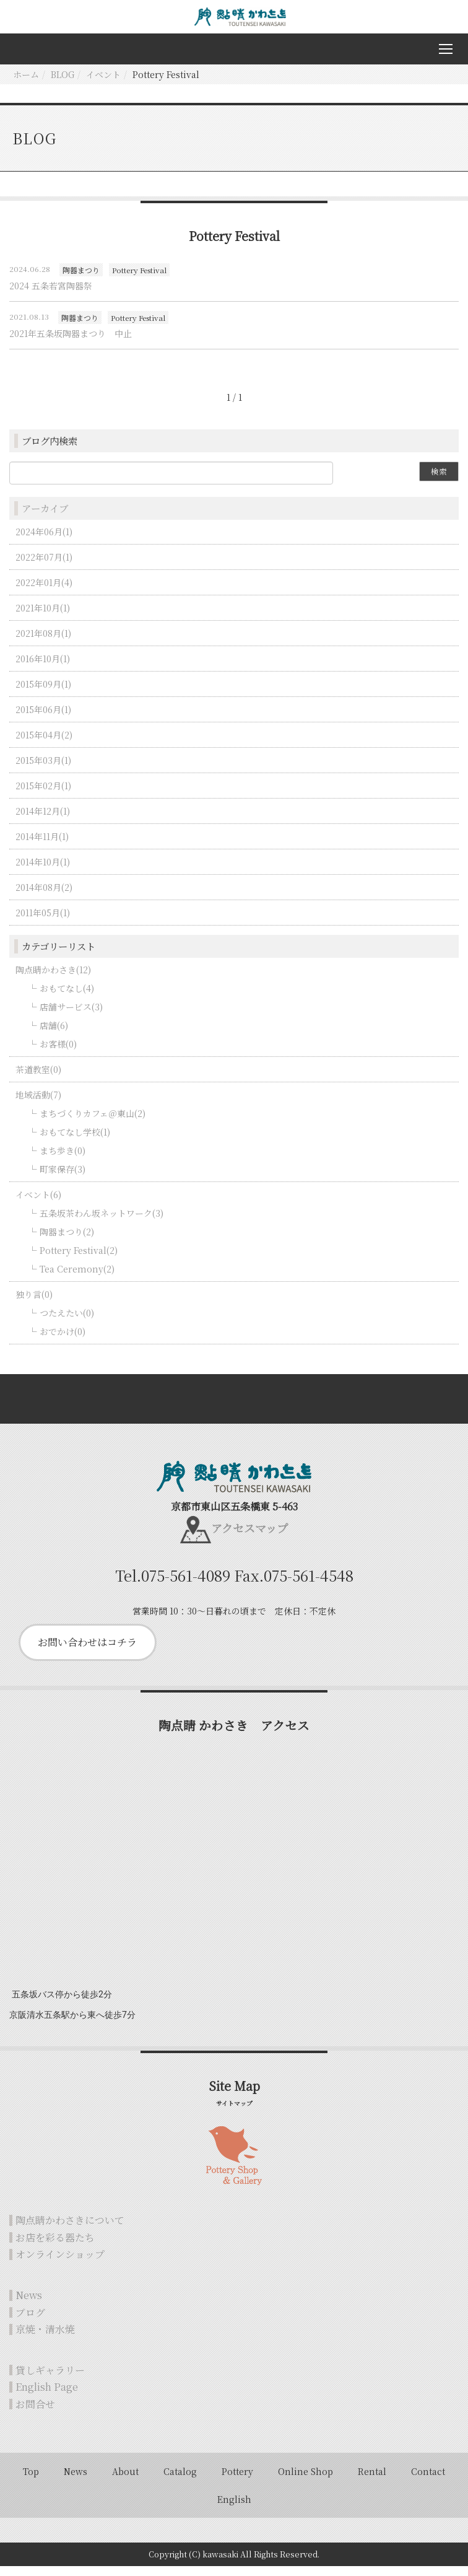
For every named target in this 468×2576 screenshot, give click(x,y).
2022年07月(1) (43, 566)
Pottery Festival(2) (79, 1259)
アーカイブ (45, 518)
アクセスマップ (249, 1538)
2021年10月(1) (42, 617)
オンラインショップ (60, 2264)
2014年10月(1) (42, 871)
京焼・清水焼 (45, 2339)
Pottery (237, 2481)
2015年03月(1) (43, 769)
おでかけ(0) (62, 1340)
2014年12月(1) (42, 820)
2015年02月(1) (43, 795)
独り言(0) (34, 1303)
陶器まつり (81, 279)
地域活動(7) (38, 1104)
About (125, 2481)
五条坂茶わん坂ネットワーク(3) (101, 1222)
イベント (103, 84)
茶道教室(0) (38, 1078)
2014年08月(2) (43, 896)
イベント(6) (38, 1204)
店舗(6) (54, 1034)
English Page (46, 2397)
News (28, 2305)
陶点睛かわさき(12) (53, 979)
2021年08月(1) (43, 642)
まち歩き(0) (62, 1160)
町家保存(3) (62, 1178)
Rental (372, 2481)
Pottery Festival (139, 279)
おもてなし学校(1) (75, 1141)
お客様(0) (58, 1053)
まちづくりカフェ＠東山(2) (92, 1122)
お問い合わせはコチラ (87, 1652)
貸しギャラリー (50, 2380)
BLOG (62, 84)
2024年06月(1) (43, 541)
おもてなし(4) (67, 997)
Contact (428, 2481)
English (234, 2509)
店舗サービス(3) (71, 1016)
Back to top (234, 1408)
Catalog (180, 2481)
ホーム (26, 84)
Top (31, 2481)
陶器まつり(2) (67, 1241)
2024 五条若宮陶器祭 (50, 295)
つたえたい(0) (67, 1322)
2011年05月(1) (42, 922)
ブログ (30, 2322)
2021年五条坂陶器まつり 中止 (70, 343)
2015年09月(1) (43, 693)
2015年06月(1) (43, 718)
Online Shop (305, 2481)
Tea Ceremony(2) (77, 1278)
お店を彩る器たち (55, 2247)
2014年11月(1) (42, 845)
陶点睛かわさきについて (69, 2230)
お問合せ (35, 2414)
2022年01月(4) (43, 591)
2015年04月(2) (43, 744)
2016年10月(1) (42, 668)
